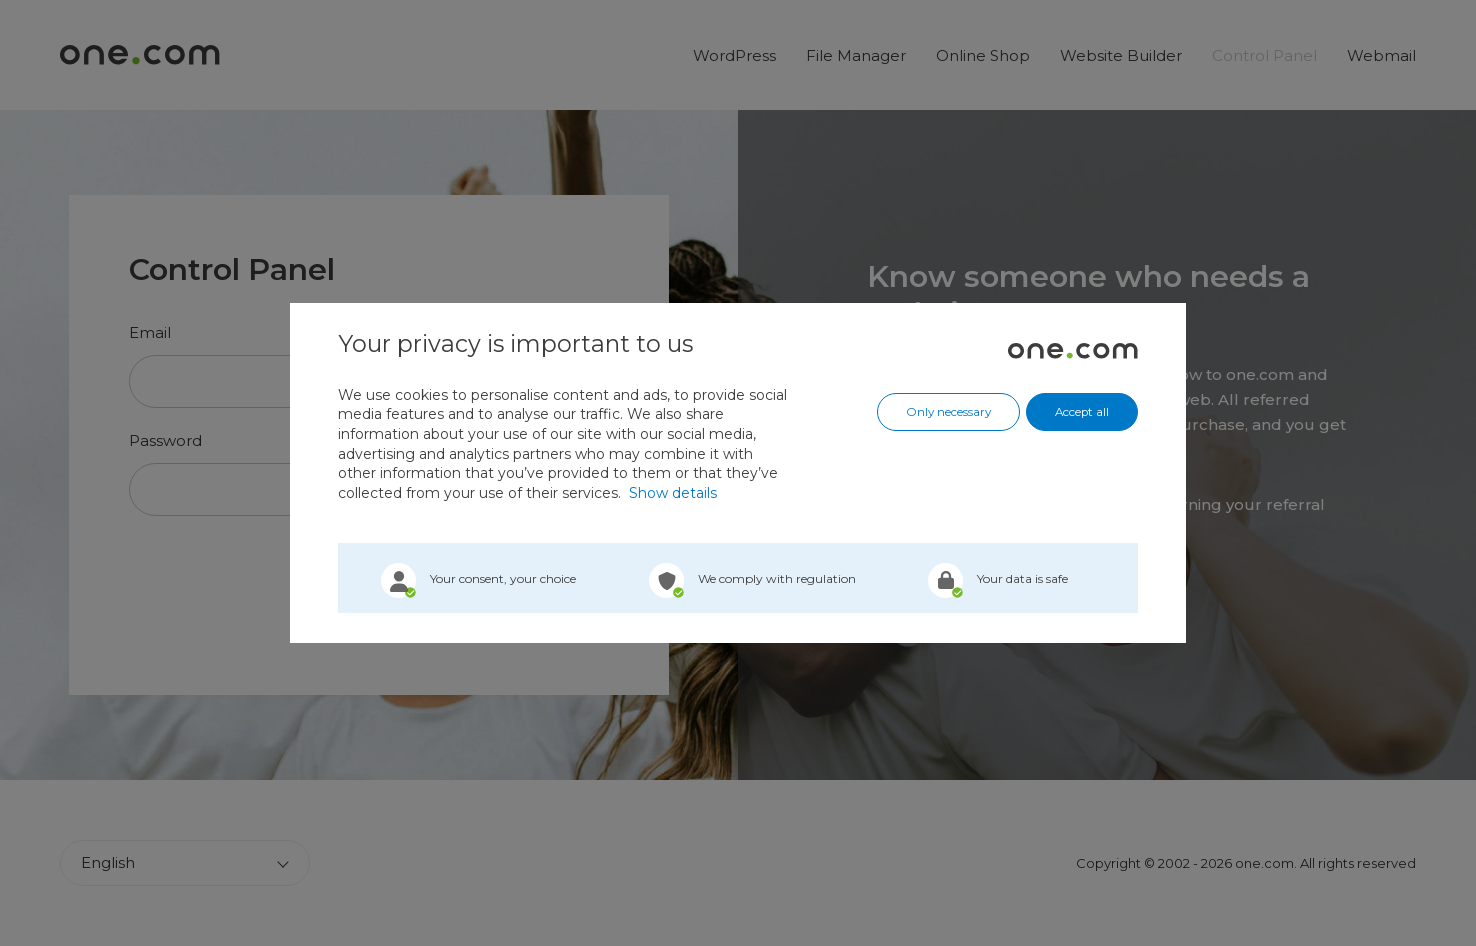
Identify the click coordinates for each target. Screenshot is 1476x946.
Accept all (1082, 412)
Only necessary (948, 412)
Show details (673, 493)
